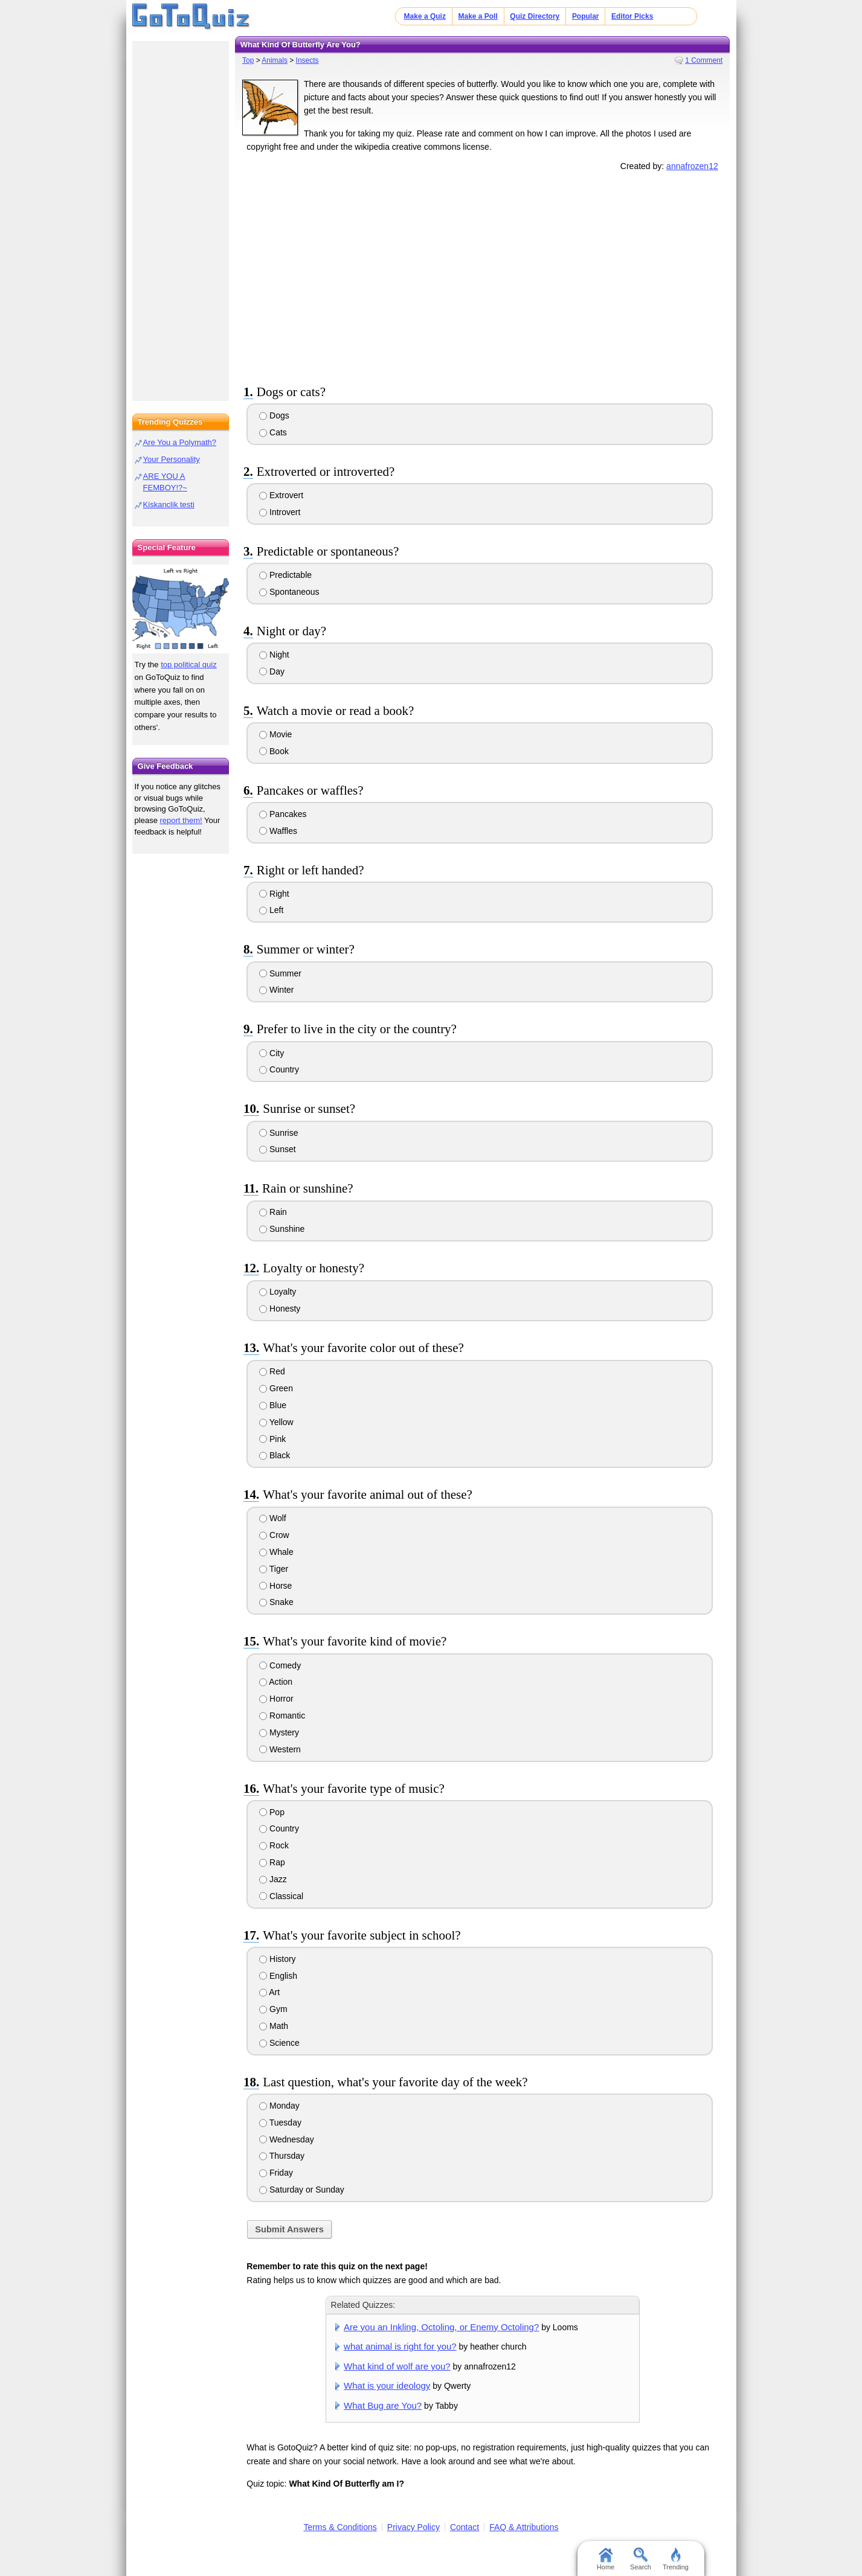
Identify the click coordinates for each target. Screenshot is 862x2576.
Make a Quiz (425, 16)
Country (279, 1069)
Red (272, 1371)
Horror (276, 1698)
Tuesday (280, 2122)
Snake (276, 1602)
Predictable (285, 575)
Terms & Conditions (339, 2527)
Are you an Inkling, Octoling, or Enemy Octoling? (441, 2327)
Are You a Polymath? (179, 442)
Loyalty (277, 1291)
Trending (676, 2559)
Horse (275, 1586)
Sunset (277, 1149)
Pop (272, 1812)
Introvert (279, 512)
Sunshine (281, 1229)
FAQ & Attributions (523, 2527)
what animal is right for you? (400, 2346)
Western (280, 1749)
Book (274, 751)
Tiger (273, 1569)
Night (274, 654)
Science (279, 2043)
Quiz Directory (534, 16)
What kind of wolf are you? (397, 2366)
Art (269, 1992)
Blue (272, 1405)
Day (272, 671)
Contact (464, 2527)
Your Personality (171, 459)
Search (640, 2559)
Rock (274, 1845)
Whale (276, 1552)
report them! (181, 820)
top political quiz (189, 664)
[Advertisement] (483, 275)
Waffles (278, 831)
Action (275, 1682)
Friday (276, 2172)
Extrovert (281, 495)
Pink (272, 1439)
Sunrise (278, 1133)
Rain (273, 1212)
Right (274, 894)
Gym (273, 2009)
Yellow (276, 1422)
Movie (275, 734)
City (271, 1053)
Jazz (273, 1879)
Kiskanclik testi (169, 504)
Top (248, 60)
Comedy (280, 1665)
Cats (273, 432)
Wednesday (286, 2139)
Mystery (279, 1732)
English (278, 1976)
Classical (281, 1896)
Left (271, 910)
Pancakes (282, 814)
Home (605, 2559)
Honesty (279, 1308)
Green (276, 1388)
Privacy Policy (413, 2527)
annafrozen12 (692, 166)
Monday (279, 2105)
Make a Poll (477, 16)
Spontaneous (289, 592)
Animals (275, 60)
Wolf (272, 1518)
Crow (274, 1535)
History (277, 1959)
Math (273, 2026)
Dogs (274, 415)
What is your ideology (387, 2385)
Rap (272, 1862)
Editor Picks (632, 16)
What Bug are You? (383, 2405)
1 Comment (703, 60)
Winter (276, 990)
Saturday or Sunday (301, 2189)
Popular (585, 16)
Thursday (281, 2156)
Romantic (282, 1715)
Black (274, 1455)
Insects (307, 60)
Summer (280, 973)
